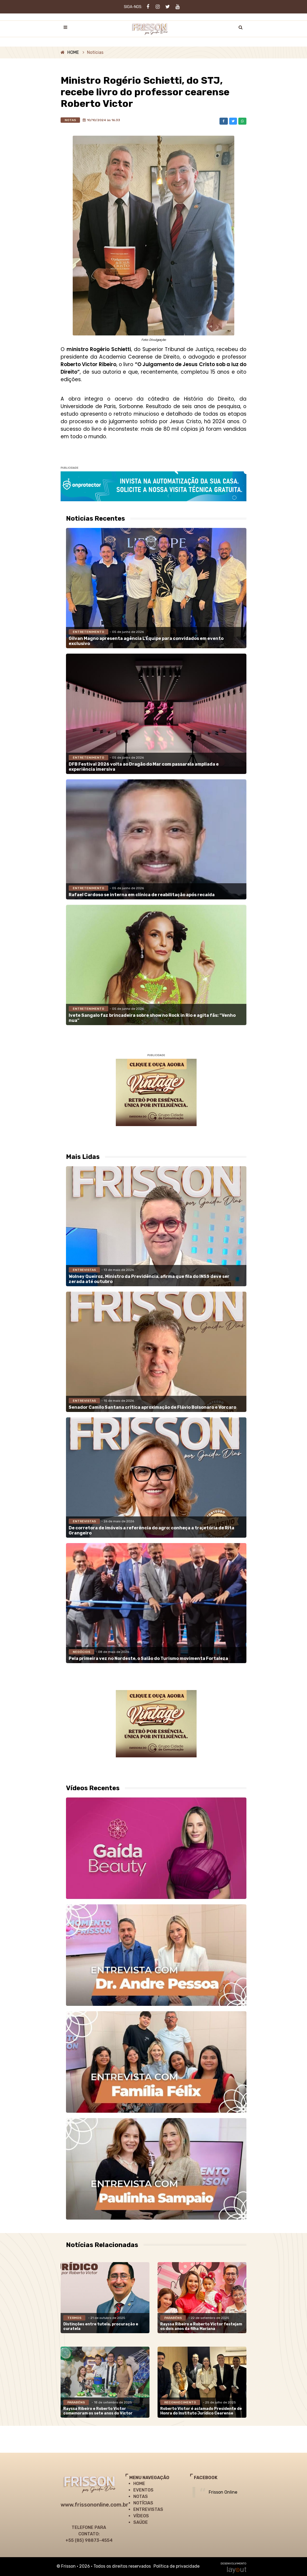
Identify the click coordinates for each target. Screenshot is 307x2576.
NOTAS (140, 2496)
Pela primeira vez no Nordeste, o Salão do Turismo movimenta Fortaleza (148, 1658)
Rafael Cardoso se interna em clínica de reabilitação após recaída (142, 894)
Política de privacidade (177, 2566)
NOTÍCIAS (143, 2502)
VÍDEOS (141, 2515)
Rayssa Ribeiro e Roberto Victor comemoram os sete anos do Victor (97, 2411)
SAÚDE (140, 2522)
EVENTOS (143, 2490)
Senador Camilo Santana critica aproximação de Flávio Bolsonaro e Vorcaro (152, 1407)
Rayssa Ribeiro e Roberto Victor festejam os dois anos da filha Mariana (201, 2326)
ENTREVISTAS (148, 2509)
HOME (73, 52)
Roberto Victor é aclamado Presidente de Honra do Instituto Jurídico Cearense (201, 2411)
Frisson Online (223, 2492)
